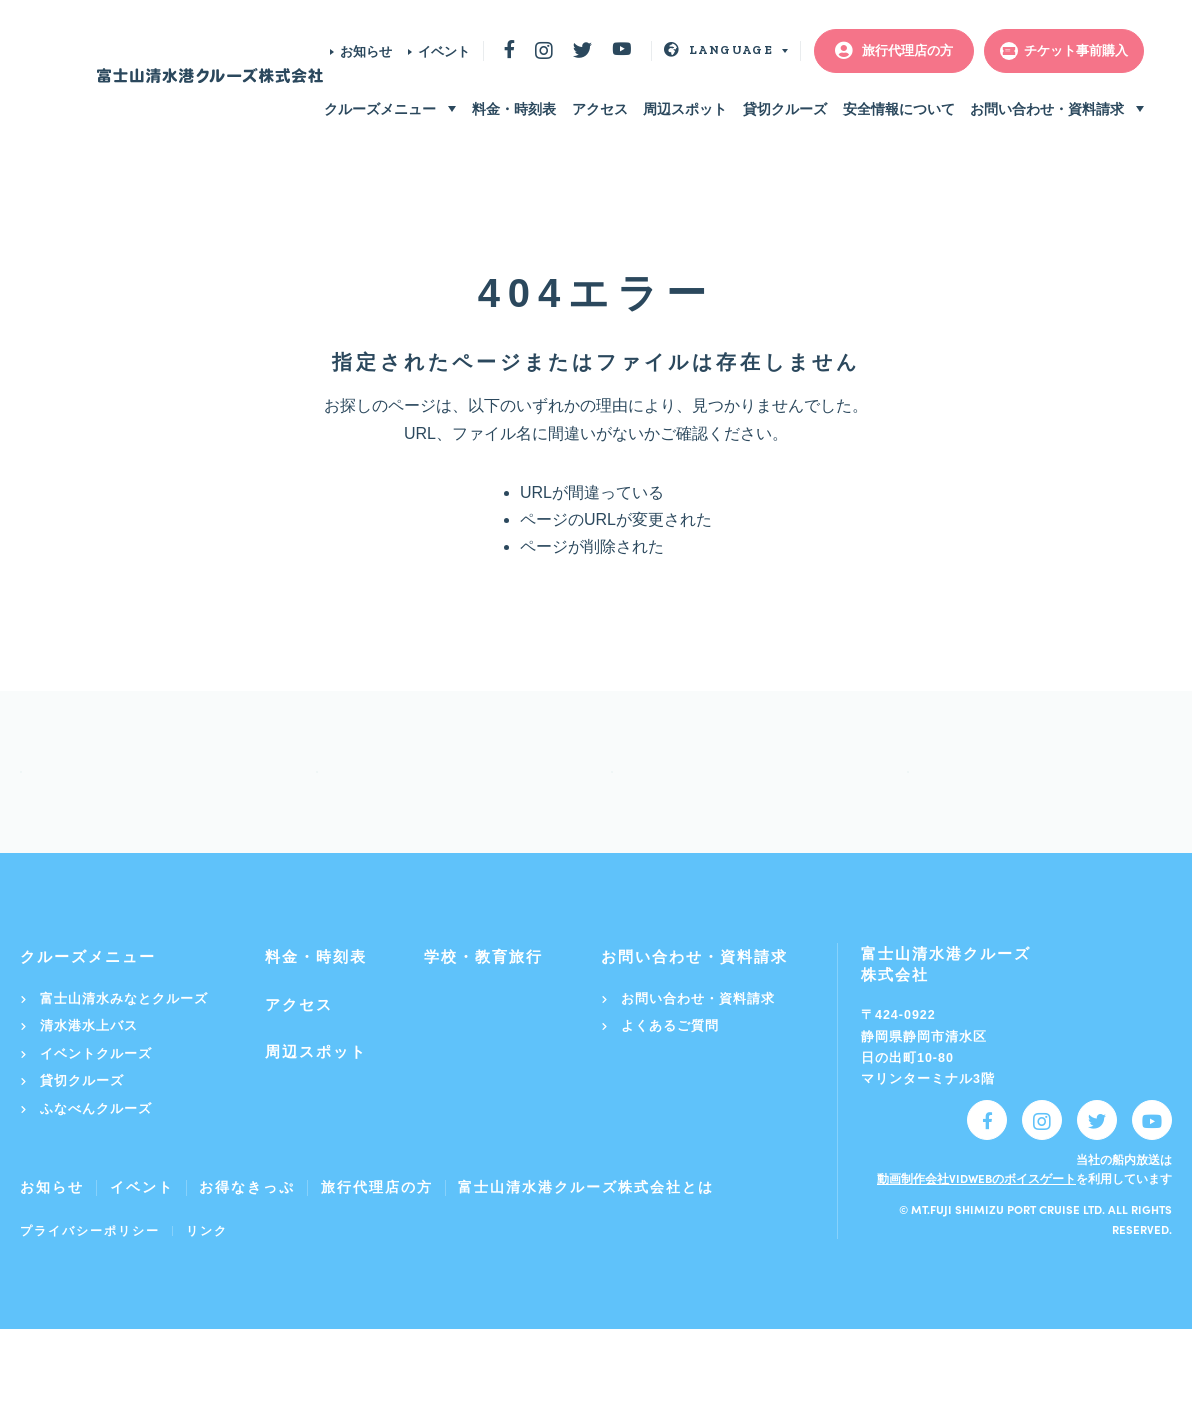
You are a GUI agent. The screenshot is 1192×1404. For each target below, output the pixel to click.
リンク (207, 1305)
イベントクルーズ (86, 1128)
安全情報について (899, 109)
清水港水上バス (79, 1100)
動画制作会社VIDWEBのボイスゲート (976, 1253)
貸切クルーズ (785, 109)
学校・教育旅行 (483, 1031)
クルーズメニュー (380, 109)
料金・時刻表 (514, 109)
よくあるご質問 (660, 1100)
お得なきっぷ (247, 1261)
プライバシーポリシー (90, 1305)
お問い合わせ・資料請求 (1047, 109)
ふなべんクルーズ (86, 1183)
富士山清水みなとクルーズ (114, 1073)
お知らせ (366, 51)
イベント (444, 51)
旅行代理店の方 (377, 1261)
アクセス (600, 109)
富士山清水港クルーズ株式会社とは (586, 1261)
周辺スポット (685, 109)
